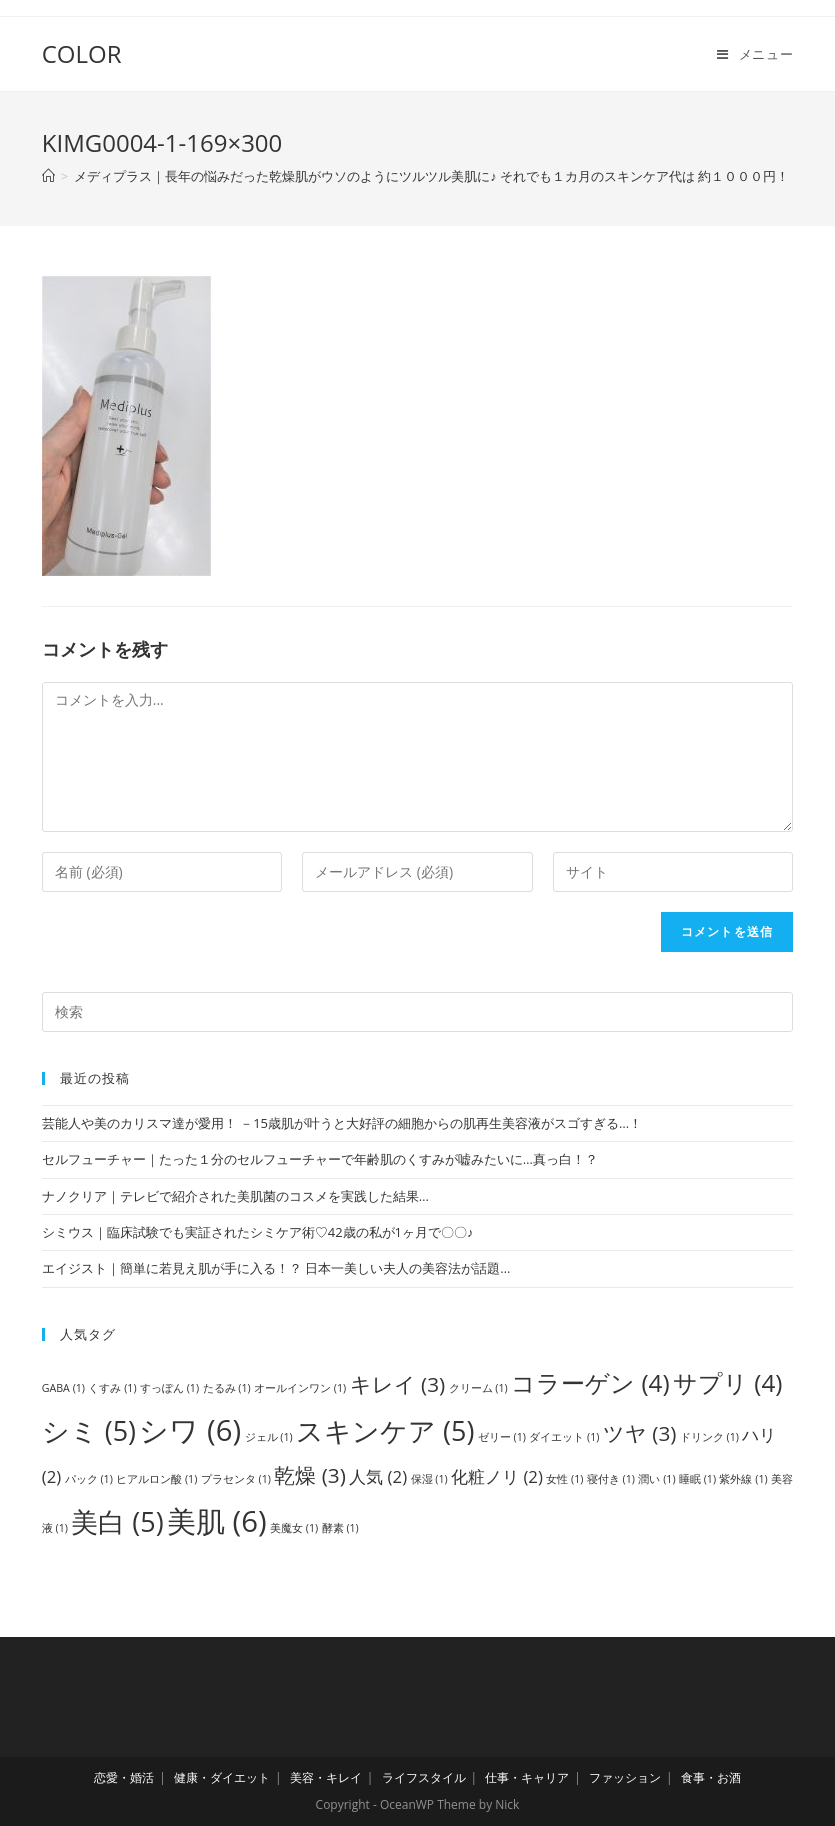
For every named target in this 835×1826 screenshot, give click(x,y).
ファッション (625, 1777)
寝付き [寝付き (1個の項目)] (611, 1479)
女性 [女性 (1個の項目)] (564, 1479)
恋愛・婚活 (124, 1777)
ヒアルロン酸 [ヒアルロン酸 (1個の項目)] (156, 1479)
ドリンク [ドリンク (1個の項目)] (709, 1437)
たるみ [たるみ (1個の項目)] (227, 1388)
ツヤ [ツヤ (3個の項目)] (640, 1433)
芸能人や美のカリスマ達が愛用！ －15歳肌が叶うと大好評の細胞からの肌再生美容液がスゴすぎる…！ (342, 1123)
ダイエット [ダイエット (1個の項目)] (564, 1437)
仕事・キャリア (527, 1777)
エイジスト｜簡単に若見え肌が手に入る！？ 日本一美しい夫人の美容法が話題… (276, 1268)
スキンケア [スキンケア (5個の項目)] (385, 1430)
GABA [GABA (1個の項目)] (63, 1388)
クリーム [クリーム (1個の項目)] (478, 1388)
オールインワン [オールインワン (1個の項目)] (300, 1388)
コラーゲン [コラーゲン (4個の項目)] (590, 1382)
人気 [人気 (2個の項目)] (378, 1476)
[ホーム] (48, 176)
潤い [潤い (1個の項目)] (656, 1479)
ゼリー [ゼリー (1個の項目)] (502, 1437)
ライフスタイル (424, 1777)
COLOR (82, 53)
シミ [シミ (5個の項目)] (89, 1430)
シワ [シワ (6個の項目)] (190, 1430)
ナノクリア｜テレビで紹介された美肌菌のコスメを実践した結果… (235, 1196)
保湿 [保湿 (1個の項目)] (429, 1479)
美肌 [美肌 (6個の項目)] (217, 1521)
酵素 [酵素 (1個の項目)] (340, 1528)
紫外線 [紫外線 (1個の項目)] (743, 1479)
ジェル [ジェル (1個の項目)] (269, 1437)
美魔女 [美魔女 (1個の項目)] (294, 1528)
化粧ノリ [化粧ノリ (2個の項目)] (497, 1476)
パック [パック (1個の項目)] (89, 1479)
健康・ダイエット (222, 1777)
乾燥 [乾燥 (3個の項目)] (310, 1475)
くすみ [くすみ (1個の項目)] (112, 1388)
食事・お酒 (711, 1777)
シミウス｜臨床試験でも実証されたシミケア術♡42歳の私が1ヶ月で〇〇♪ (258, 1232)
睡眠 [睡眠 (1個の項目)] (697, 1479)
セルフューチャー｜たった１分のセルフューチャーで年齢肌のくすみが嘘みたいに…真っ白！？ (320, 1159)
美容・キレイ (326, 1777)
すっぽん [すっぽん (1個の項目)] (169, 1388)
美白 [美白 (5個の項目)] (117, 1521)
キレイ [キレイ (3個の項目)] (398, 1384)
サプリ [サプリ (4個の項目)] (727, 1382)
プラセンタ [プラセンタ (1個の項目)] (236, 1479)
